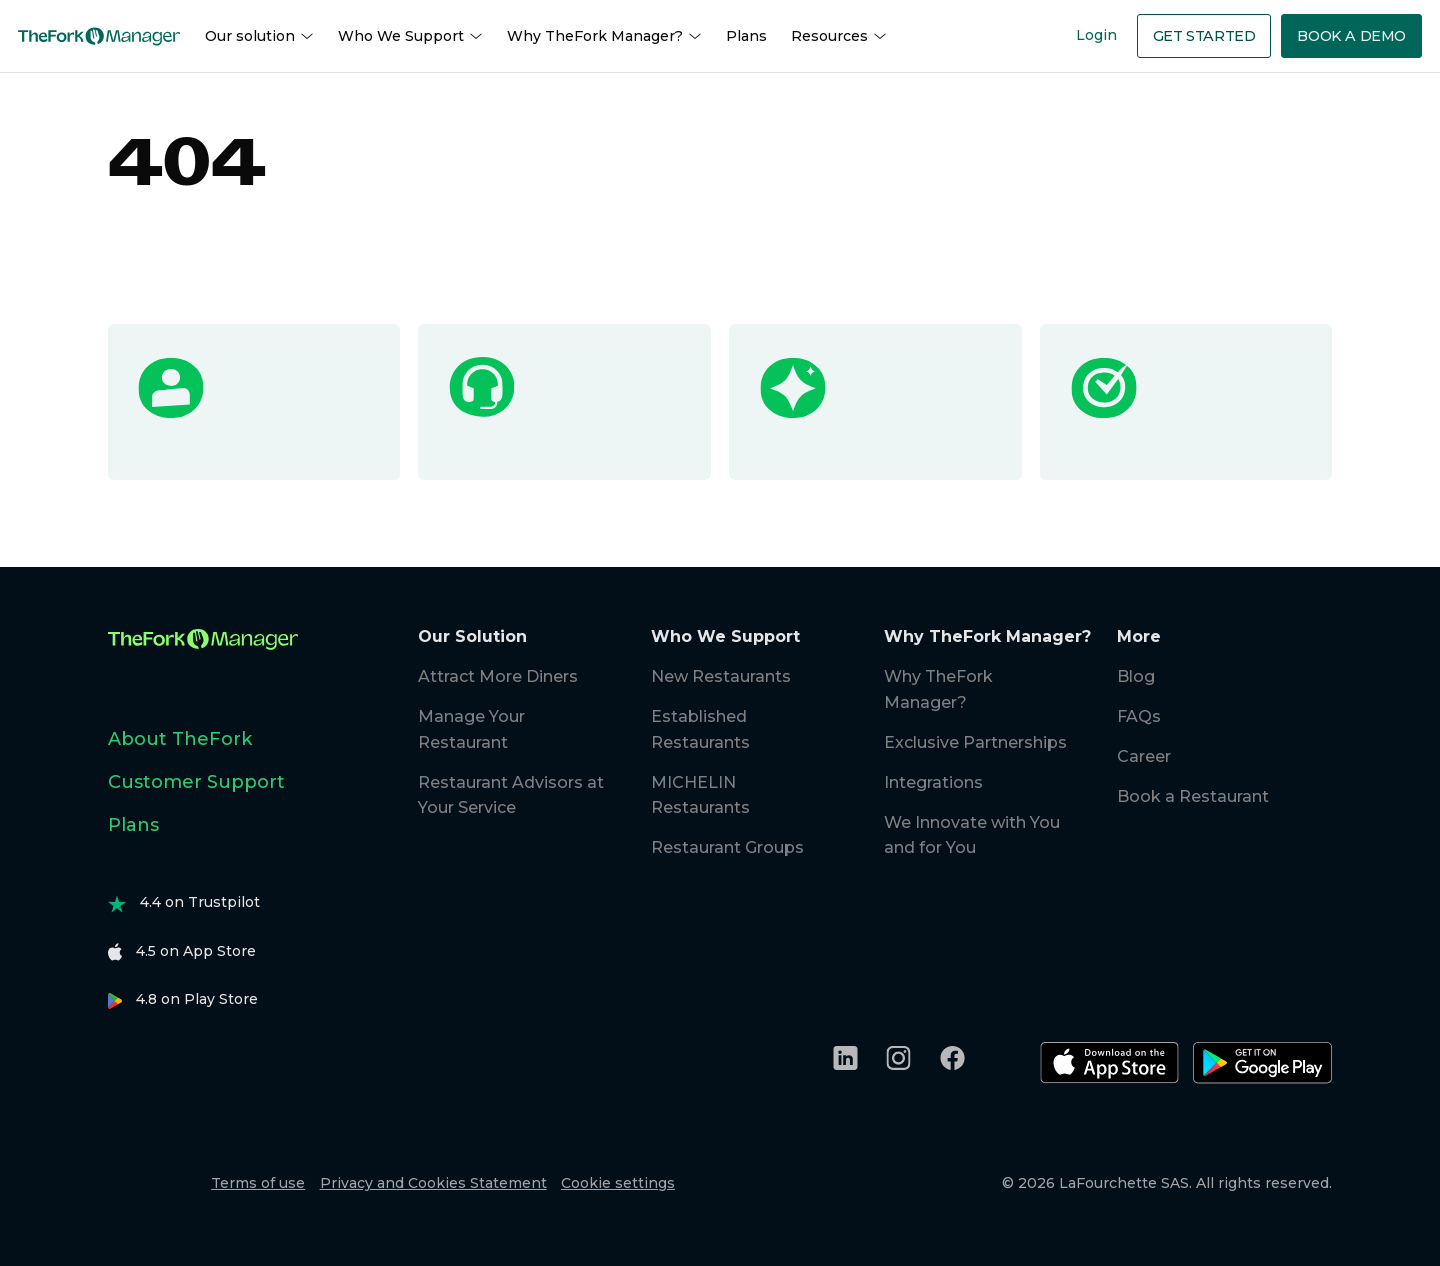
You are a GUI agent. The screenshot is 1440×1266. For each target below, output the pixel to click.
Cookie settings (618, 1183)
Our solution (259, 36)
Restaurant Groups (727, 847)
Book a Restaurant (1193, 796)
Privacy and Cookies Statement (433, 1183)
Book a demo (1351, 36)
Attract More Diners (498, 676)
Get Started (1204, 36)
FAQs (1139, 716)
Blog (1136, 676)
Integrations (933, 782)
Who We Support (410, 36)
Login (1096, 35)
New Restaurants (721, 676)
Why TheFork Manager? (604, 36)
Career (1144, 756)
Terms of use (258, 1183)
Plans (746, 36)
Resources (839, 36)
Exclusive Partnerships (975, 742)
